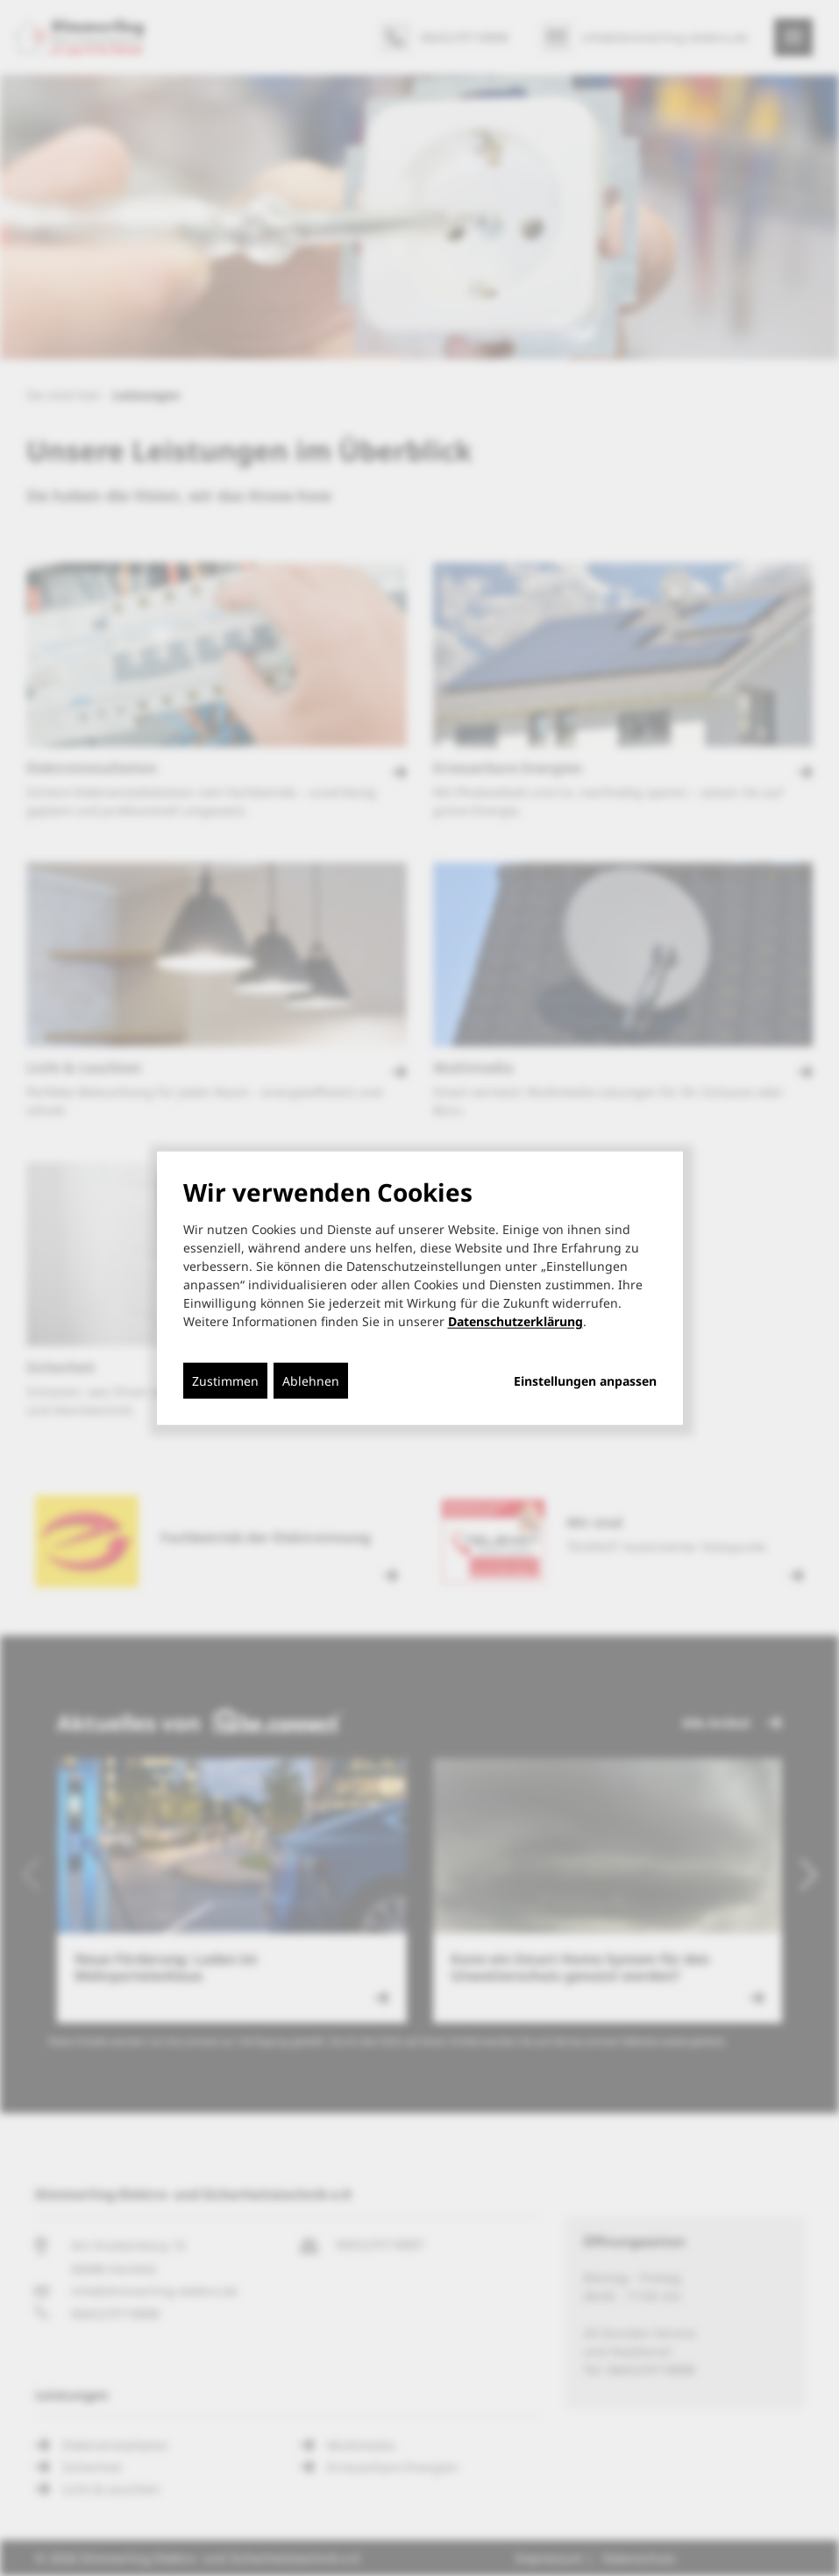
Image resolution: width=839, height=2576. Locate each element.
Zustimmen (225, 1381)
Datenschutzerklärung (515, 1321)
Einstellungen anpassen (585, 1381)
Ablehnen (310, 1381)
